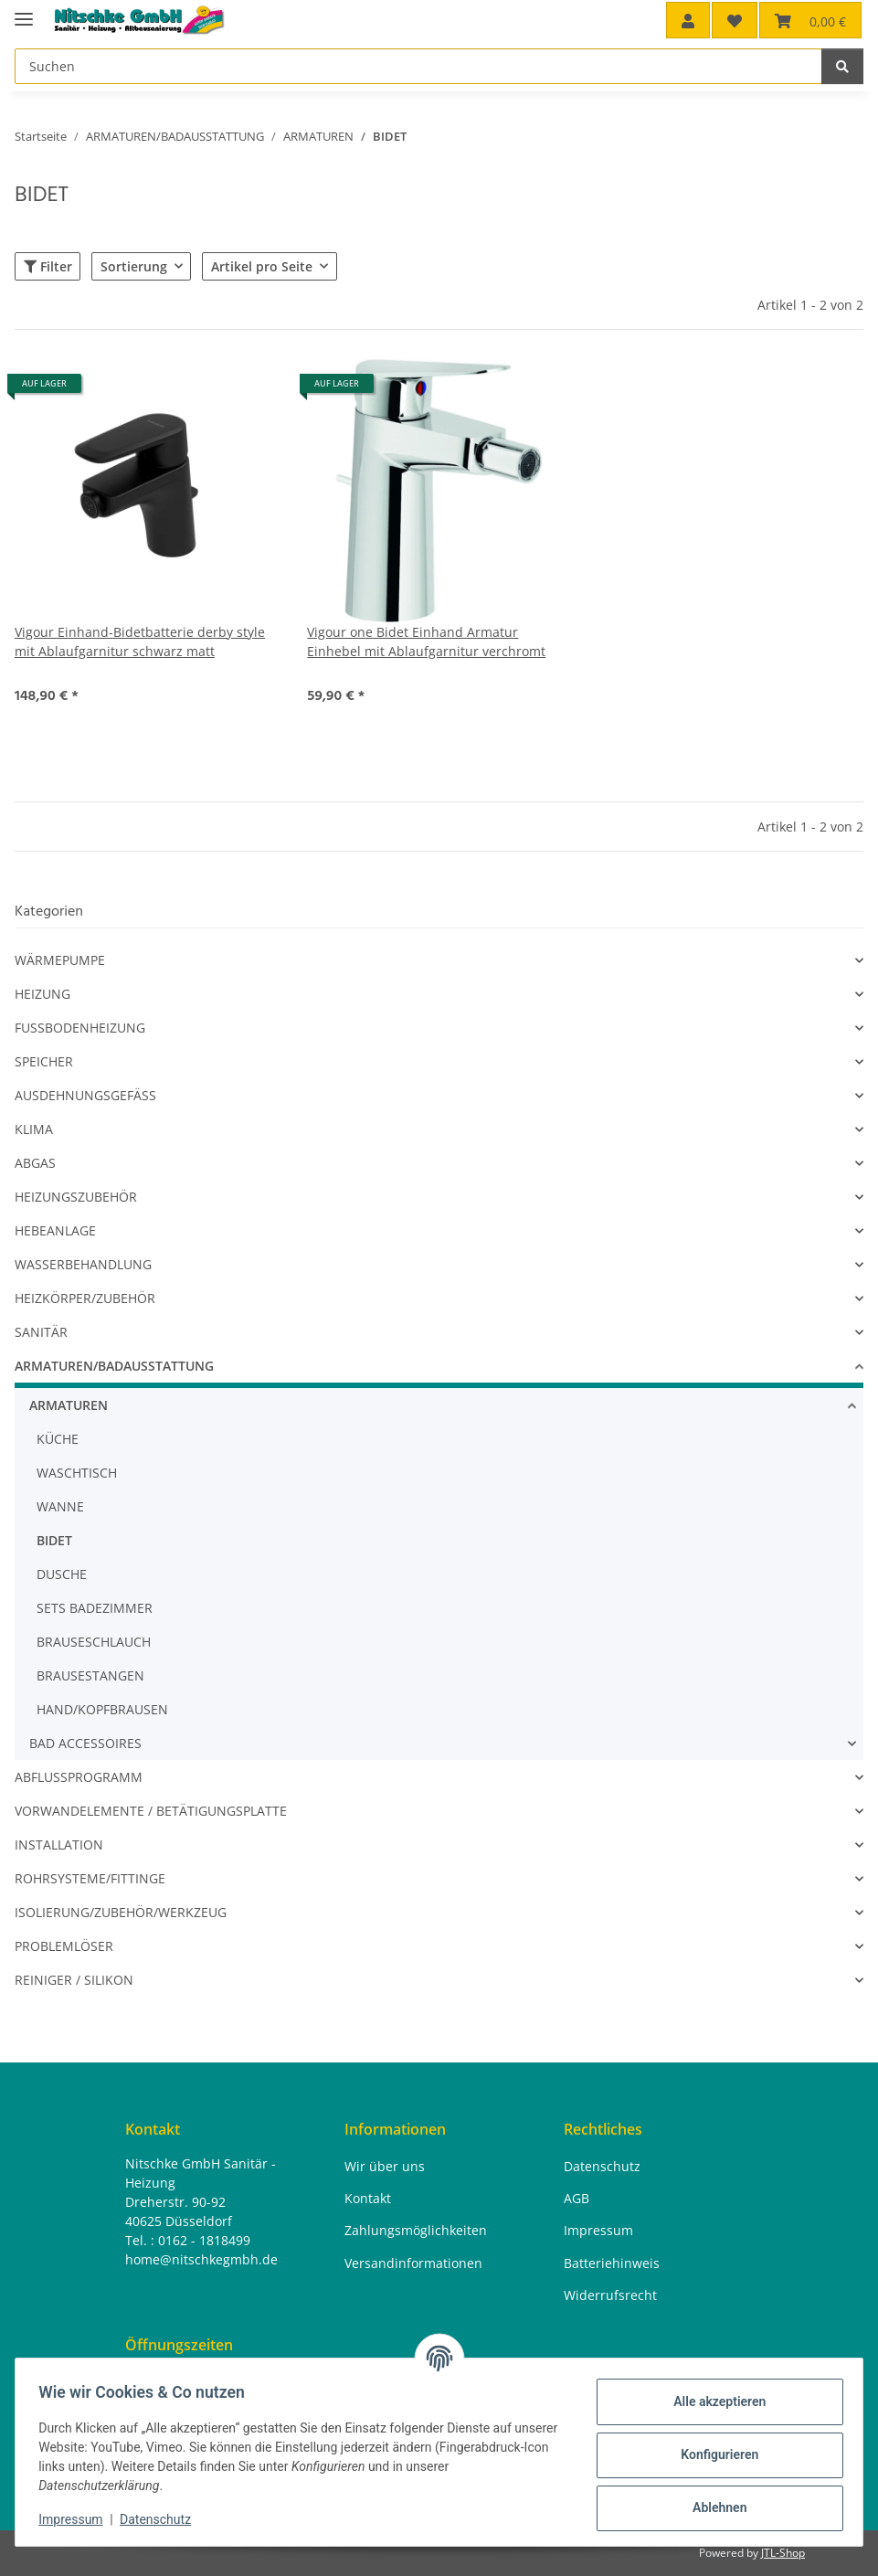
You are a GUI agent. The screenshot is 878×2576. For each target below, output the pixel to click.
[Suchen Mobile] (418, 66)
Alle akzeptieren (713, 2401)
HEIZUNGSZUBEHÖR (76, 1196)
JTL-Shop (783, 2552)
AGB (576, 2198)
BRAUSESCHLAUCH (94, 1641)
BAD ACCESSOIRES (85, 1743)
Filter (48, 266)
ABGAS (35, 1162)
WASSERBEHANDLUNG (83, 1264)
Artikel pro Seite (261, 266)
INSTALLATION (59, 1844)
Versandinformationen (413, 2263)
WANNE (60, 1506)
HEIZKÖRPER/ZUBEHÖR (85, 1298)
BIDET (54, 1540)
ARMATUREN (68, 1405)
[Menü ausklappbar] (24, 11)
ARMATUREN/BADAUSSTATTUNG (114, 1365)
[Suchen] (842, 66)
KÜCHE (58, 1438)
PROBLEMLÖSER (64, 1946)
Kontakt (367, 2198)
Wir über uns (384, 2166)
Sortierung (133, 266)
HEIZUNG (42, 993)
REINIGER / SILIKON (74, 1979)
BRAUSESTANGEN (90, 1675)
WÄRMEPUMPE (60, 960)
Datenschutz (161, 2519)
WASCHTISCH (77, 1472)
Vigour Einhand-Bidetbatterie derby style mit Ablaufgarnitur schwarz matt (140, 641)
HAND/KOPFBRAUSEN (102, 1709)
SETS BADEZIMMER (95, 1608)
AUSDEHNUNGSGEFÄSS (85, 1095)
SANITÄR (41, 1332)
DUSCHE (62, 1574)
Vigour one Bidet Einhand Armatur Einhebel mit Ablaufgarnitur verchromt (426, 641)
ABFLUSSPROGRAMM (79, 1777)
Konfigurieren (713, 2454)
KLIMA (34, 1129)
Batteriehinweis (612, 2263)
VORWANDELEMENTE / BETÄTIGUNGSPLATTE (151, 1810)
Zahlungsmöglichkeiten (415, 2231)
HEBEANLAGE (55, 1230)
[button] (688, 20)
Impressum (77, 2519)
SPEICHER (44, 1061)
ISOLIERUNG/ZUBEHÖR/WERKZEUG (121, 1912)
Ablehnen (713, 2507)
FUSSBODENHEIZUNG (80, 1027)
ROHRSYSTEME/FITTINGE (90, 1878)
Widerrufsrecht (610, 2295)
